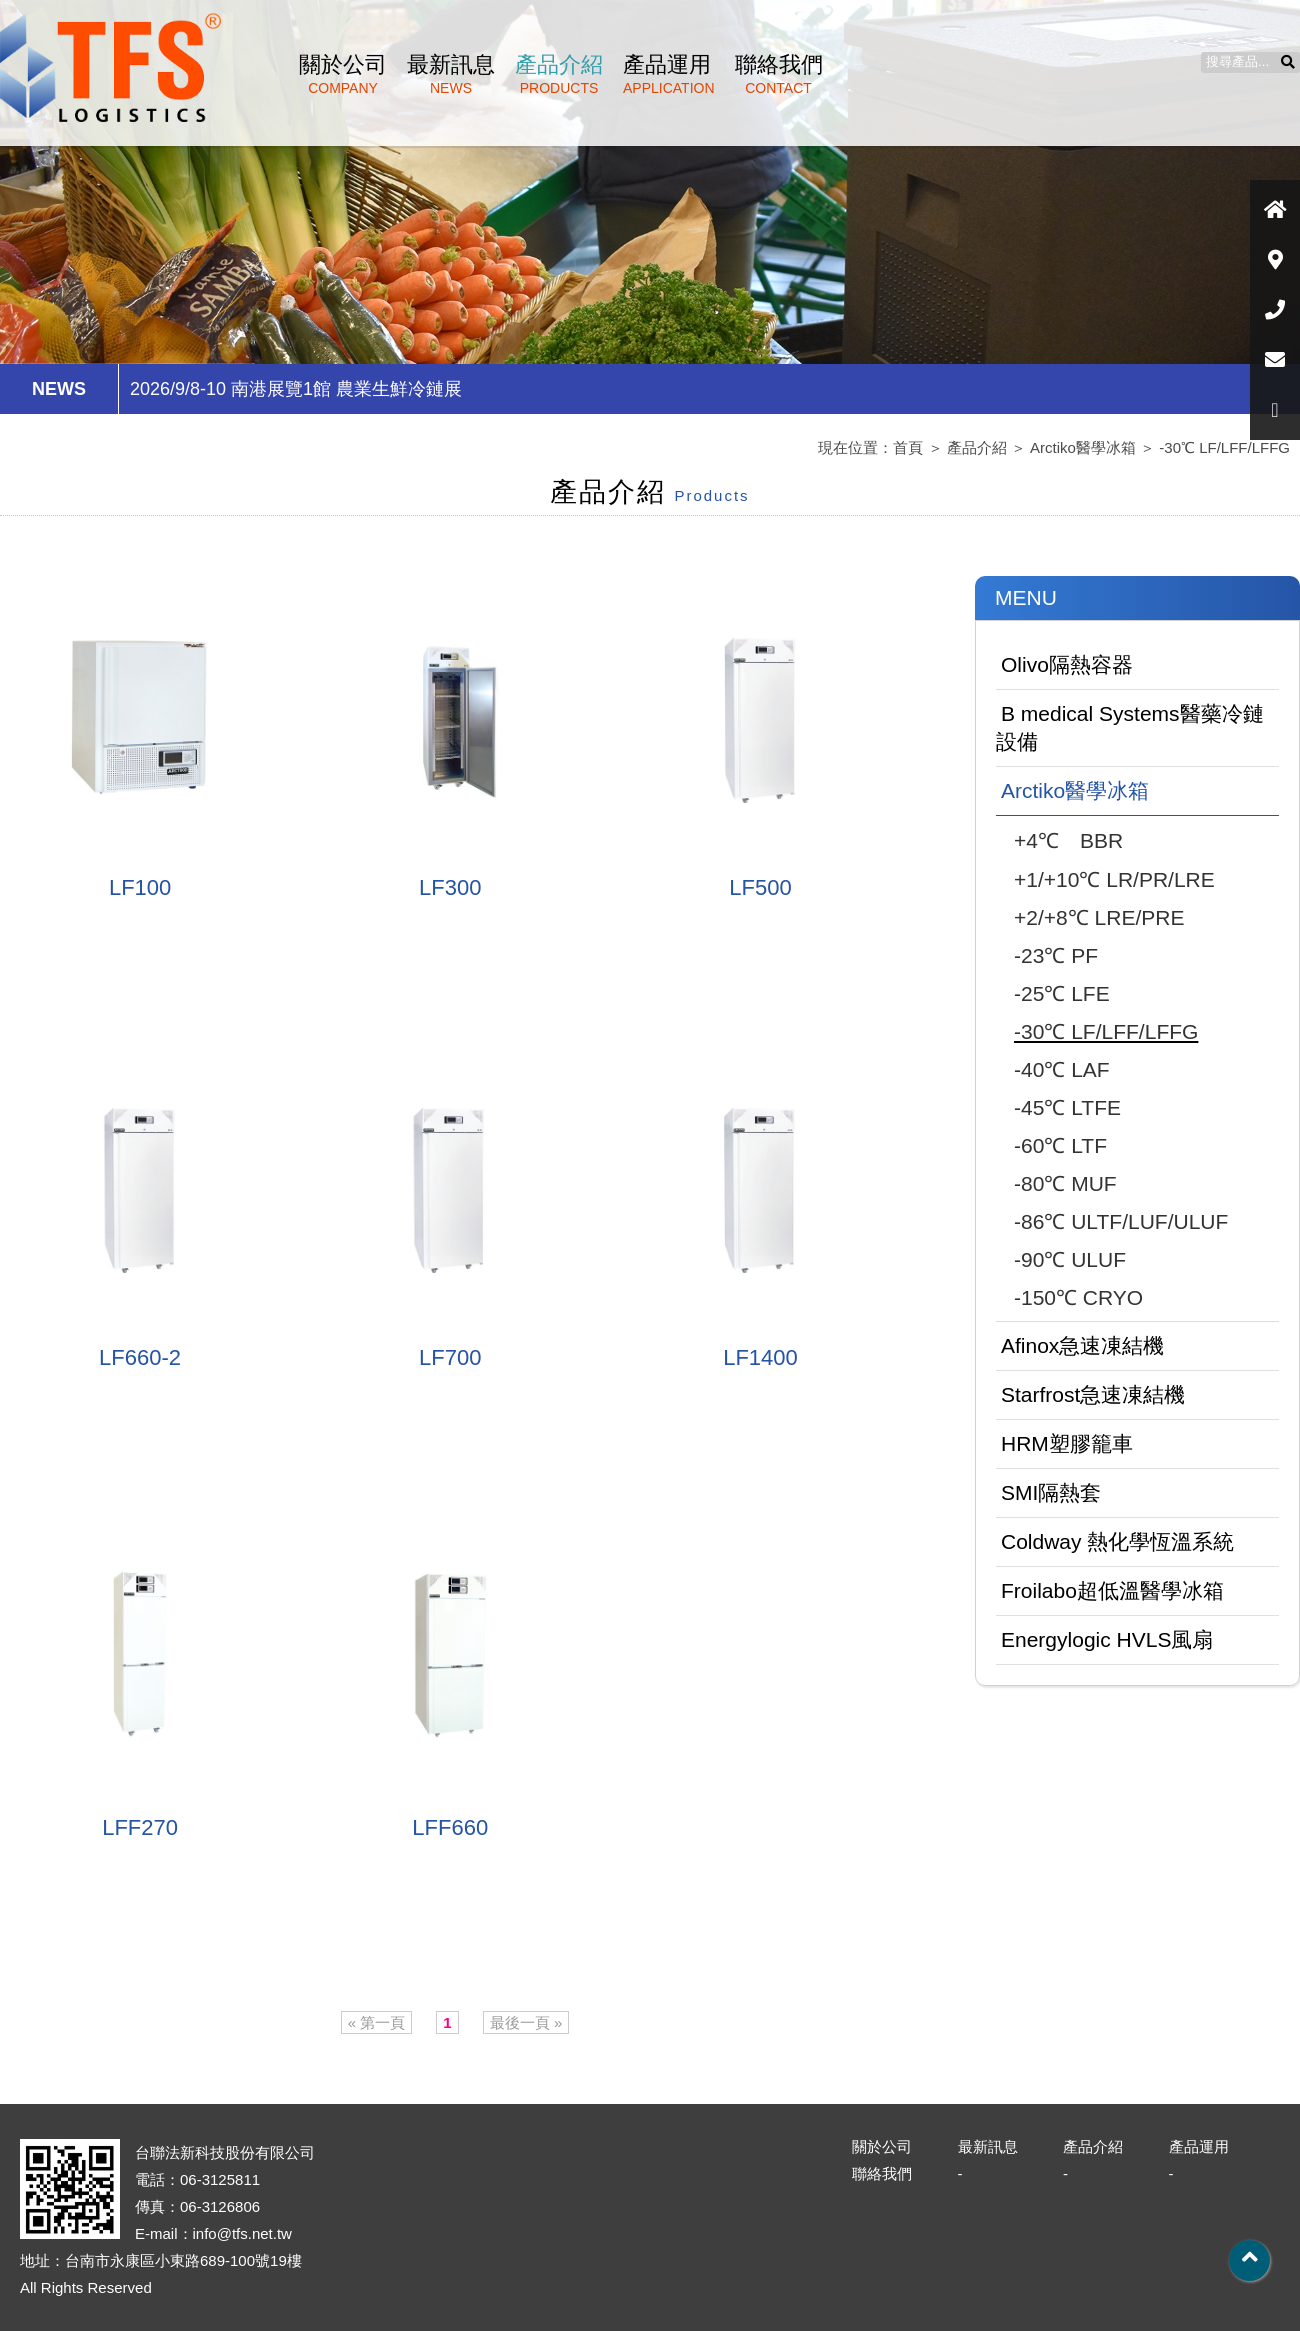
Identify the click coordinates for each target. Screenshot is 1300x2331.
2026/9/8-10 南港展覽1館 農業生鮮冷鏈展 (296, 389)
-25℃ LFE (1062, 993)
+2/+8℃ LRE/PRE (1099, 917)
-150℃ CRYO (1078, 1297)
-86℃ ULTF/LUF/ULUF (1121, 1221)
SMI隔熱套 (1051, 1492)
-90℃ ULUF (1070, 1259)
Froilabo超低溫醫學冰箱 (1112, 1590)
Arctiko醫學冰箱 (1083, 447)
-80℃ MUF (1065, 1183)
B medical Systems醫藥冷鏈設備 (1130, 727)
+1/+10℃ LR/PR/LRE (1114, 879)
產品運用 (669, 74)
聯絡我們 (779, 74)
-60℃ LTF (1060, 1145)
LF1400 (760, 1357)
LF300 (450, 887)
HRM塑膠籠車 (1067, 1443)
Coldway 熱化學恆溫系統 (1117, 1541)
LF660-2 (140, 1357)
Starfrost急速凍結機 (1093, 1394)
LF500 (760, 887)
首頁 (908, 447)
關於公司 (343, 74)
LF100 (140, 887)
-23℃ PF (1056, 955)
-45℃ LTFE (1067, 1107)
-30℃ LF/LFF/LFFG (1224, 447)
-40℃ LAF (1062, 1069)
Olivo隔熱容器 (1067, 664)
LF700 (450, 1357)
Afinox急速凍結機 (1082, 1345)
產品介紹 (559, 74)
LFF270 (140, 1827)
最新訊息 (451, 74)
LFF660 (450, 1827)
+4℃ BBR (1068, 840)
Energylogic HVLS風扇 (1107, 1639)
